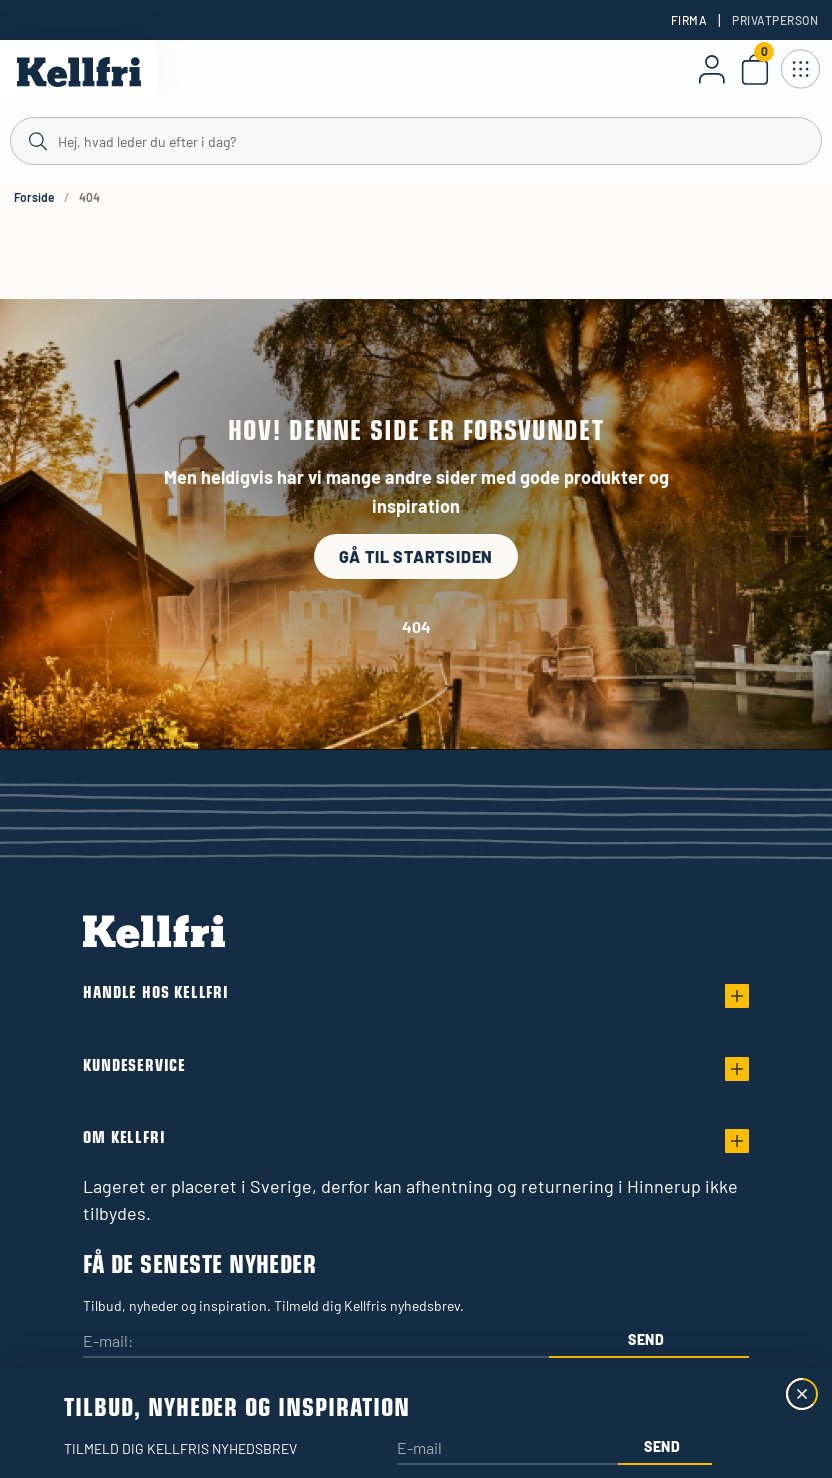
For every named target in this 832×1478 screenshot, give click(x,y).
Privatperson (775, 20)
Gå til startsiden (416, 556)
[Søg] (416, 140)
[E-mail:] (316, 1342)
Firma (689, 20)
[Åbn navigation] (800, 69)
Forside (34, 197)
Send (646, 1339)
